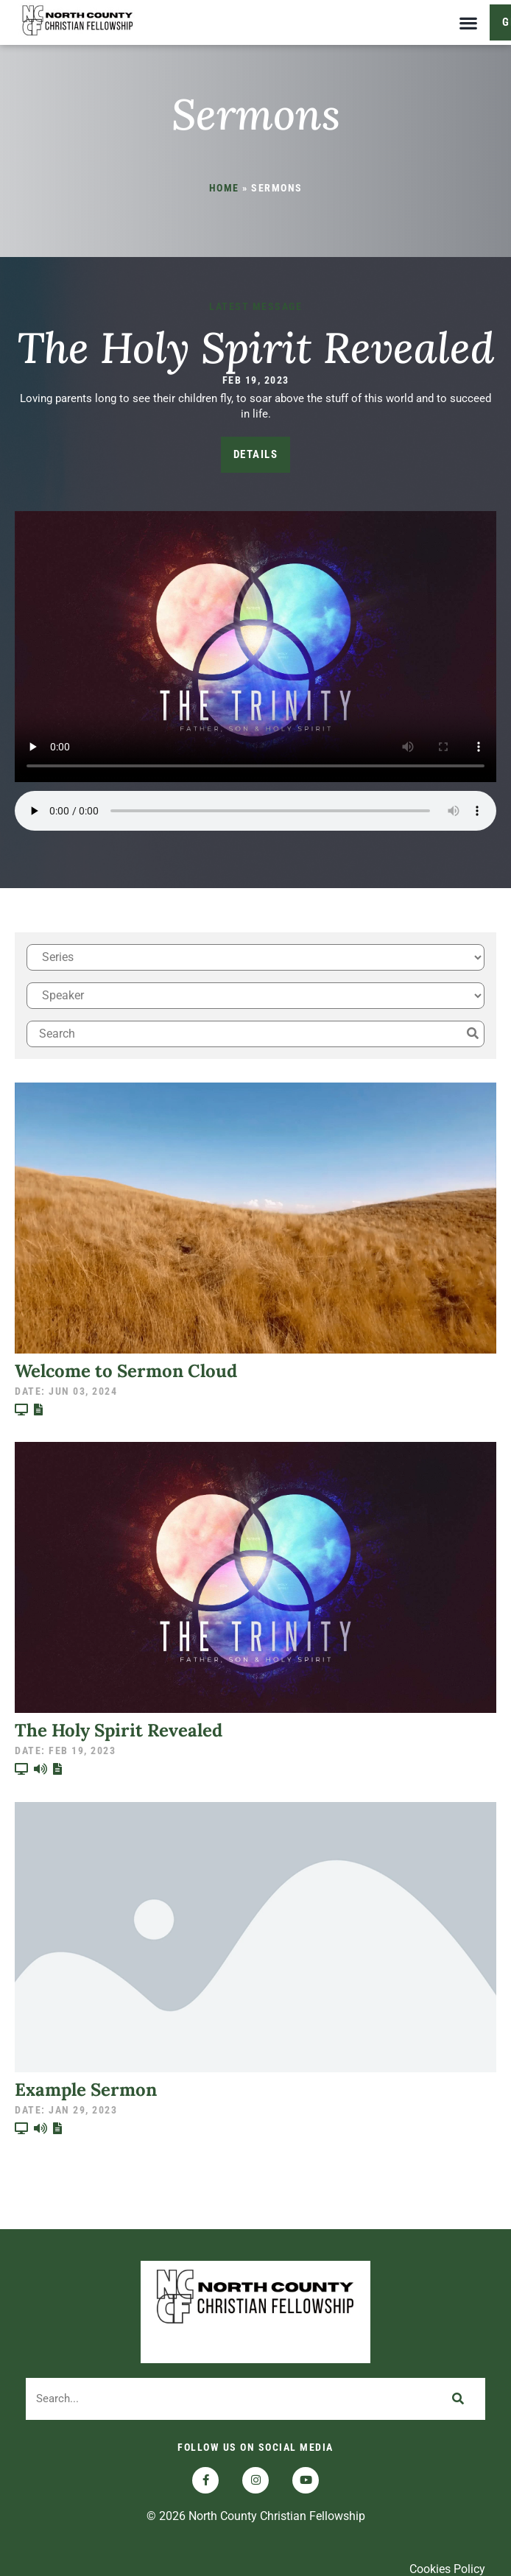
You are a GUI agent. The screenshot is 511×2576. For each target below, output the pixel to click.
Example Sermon (86, 2099)
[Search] (457, 2408)
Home (224, 197)
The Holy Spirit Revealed (255, 356)
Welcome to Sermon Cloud (126, 1379)
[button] (468, 22)
